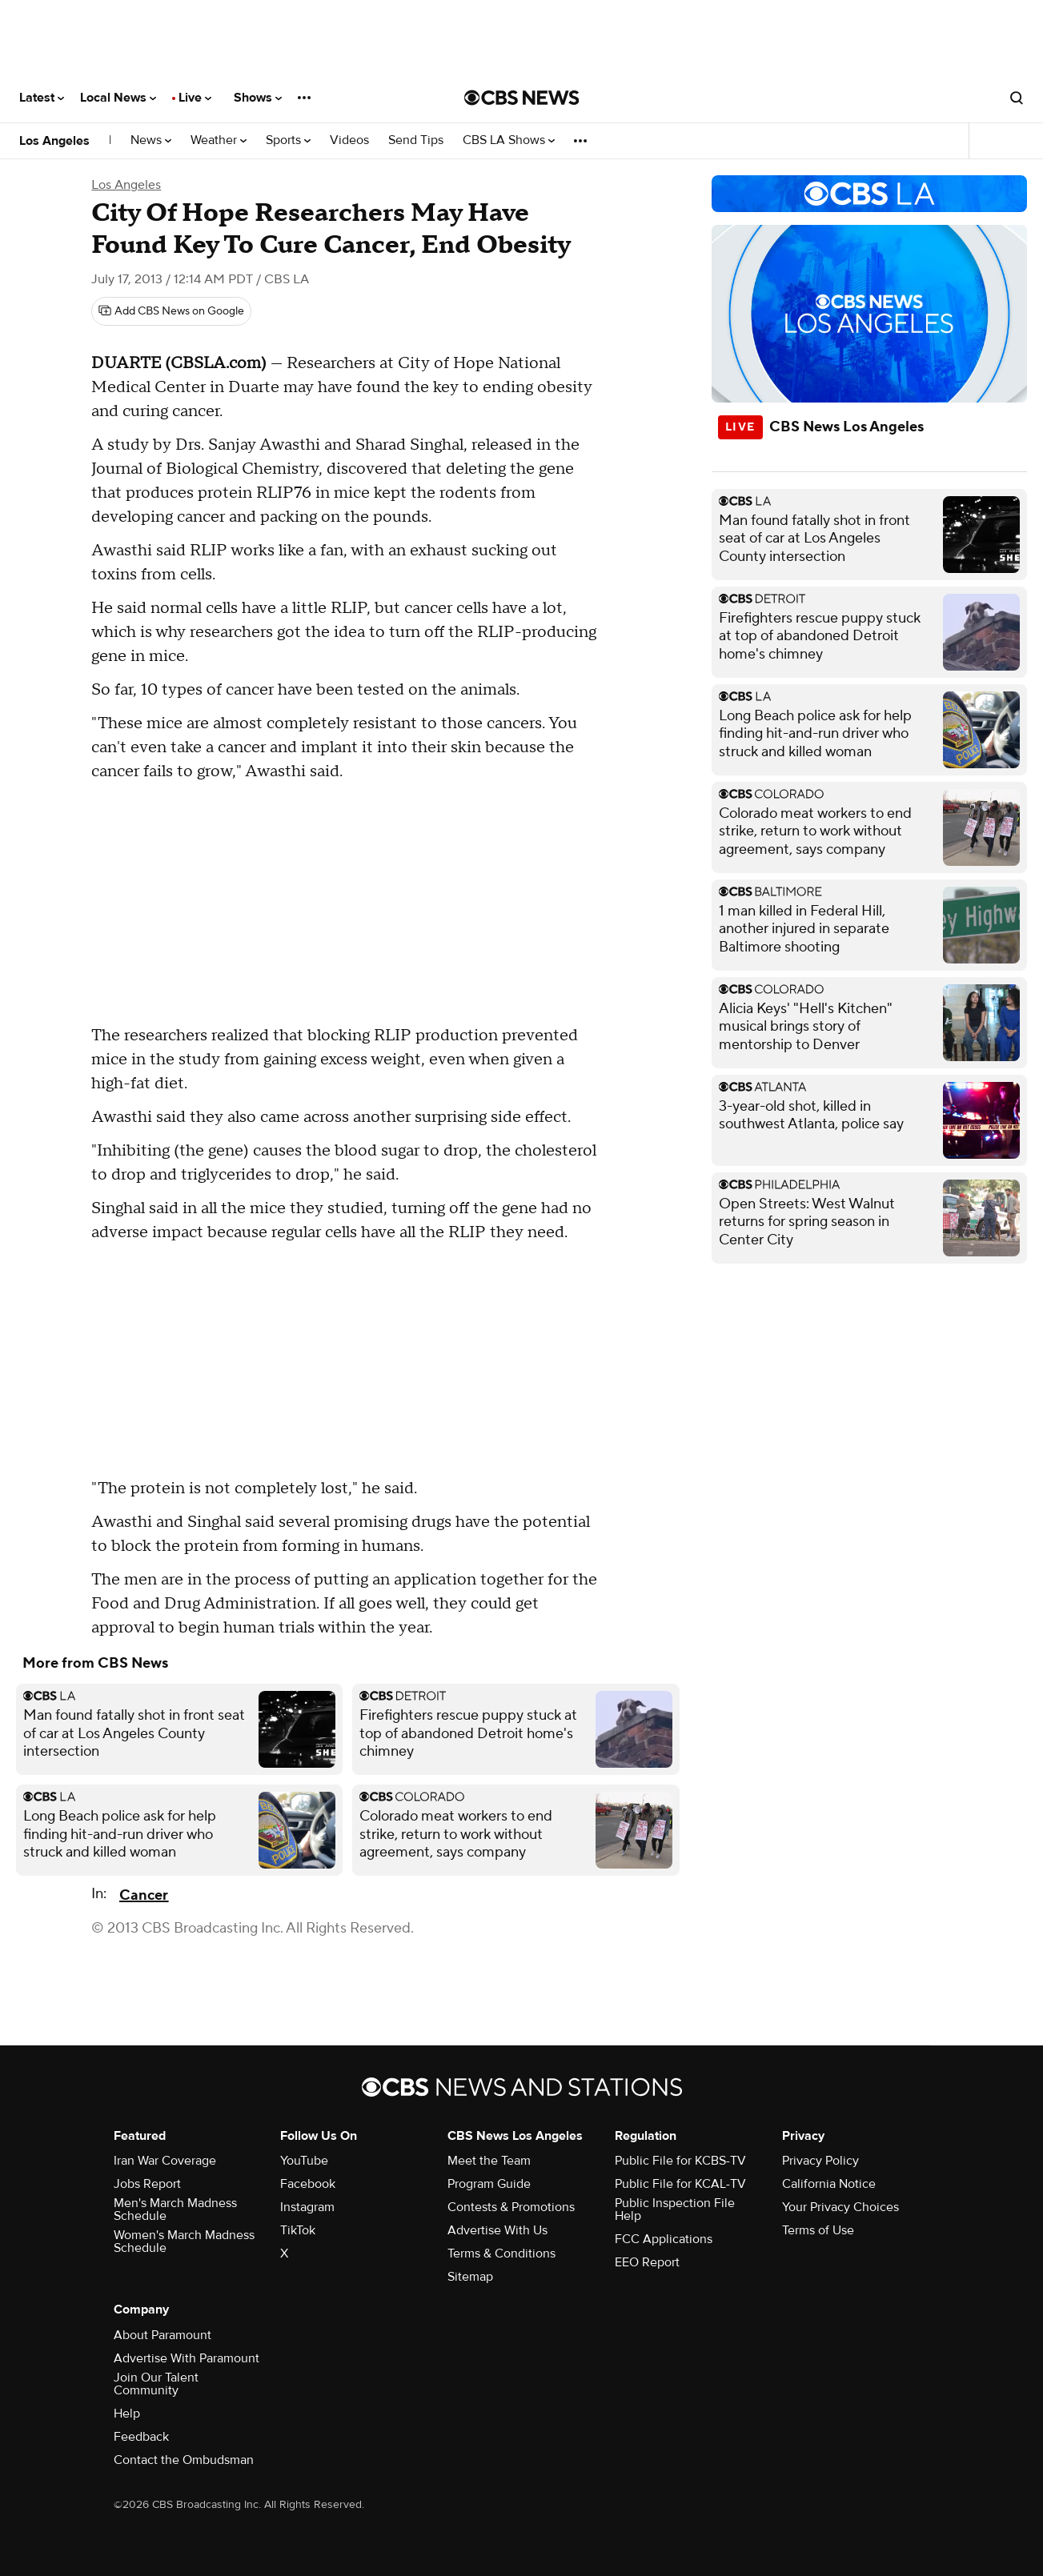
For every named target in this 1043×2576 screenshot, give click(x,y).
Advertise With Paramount (186, 2358)
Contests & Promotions (511, 2207)
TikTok (297, 2230)
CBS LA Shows (509, 140)
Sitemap (470, 2276)
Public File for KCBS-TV (680, 2160)
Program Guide (489, 2183)
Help (127, 2413)
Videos (349, 140)
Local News (118, 97)
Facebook (307, 2183)
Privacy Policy (820, 2160)
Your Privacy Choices (840, 2207)
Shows (258, 97)
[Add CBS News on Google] (171, 311)
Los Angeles (54, 141)
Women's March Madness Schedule (184, 2241)
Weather (219, 140)
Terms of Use (818, 2230)
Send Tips (415, 140)
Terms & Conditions (501, 2253)
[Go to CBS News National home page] (522, 98)
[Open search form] (1016, 97)
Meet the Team (489, 2160)
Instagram (307, 2207)
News (150, 140)
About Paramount (162, 2335)
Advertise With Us (497, 2230)
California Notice (829, 2183)
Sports (288, 140)
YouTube (304, 2160)
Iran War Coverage (165, 2160)
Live (195, 98)
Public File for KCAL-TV (680, 2183)
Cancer (143, 1895)
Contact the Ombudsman (184, 2460)
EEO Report (647, 2262)
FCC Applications (663, 2239)
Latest (41, 97)
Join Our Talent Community (156, 2384)
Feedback (141, 2436)
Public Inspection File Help (675, 2209)
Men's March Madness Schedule (175, 2209)
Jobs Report (147, 2183)
